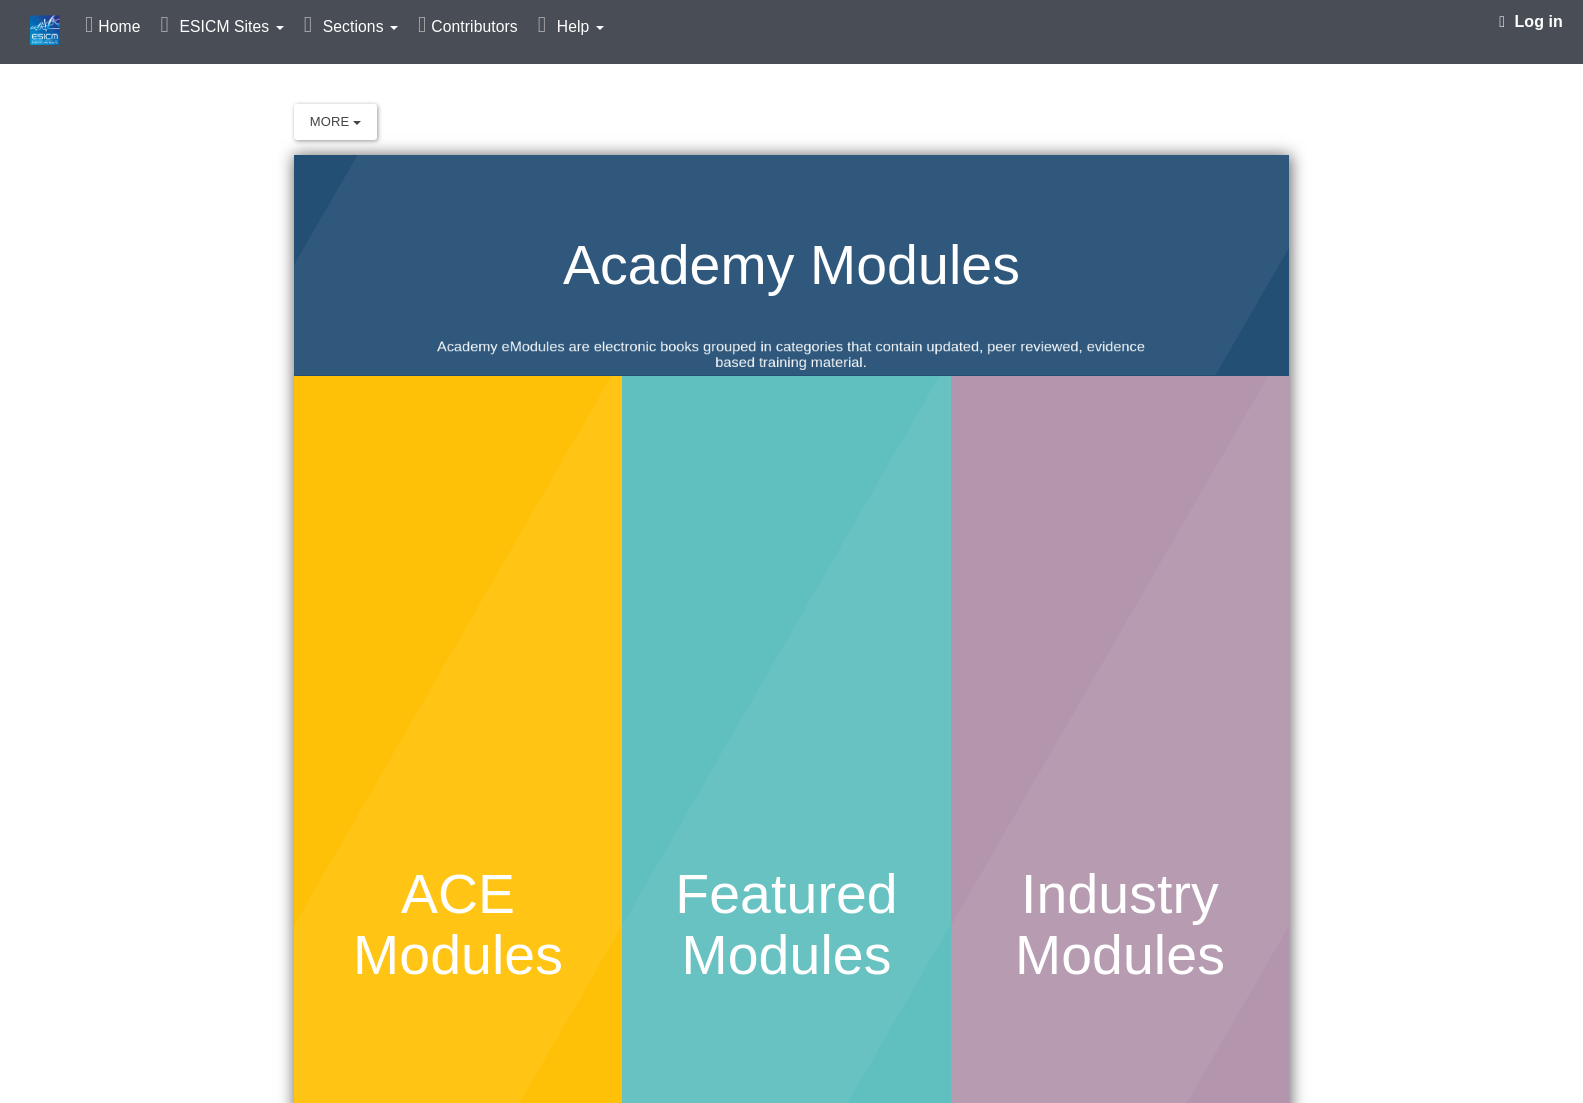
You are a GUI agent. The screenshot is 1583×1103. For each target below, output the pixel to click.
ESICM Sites (231, 26)
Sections (360, 26)
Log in (1531, 21)
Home (119, 26)
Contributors (474, 26)
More (335, 121)
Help (580, 26)
